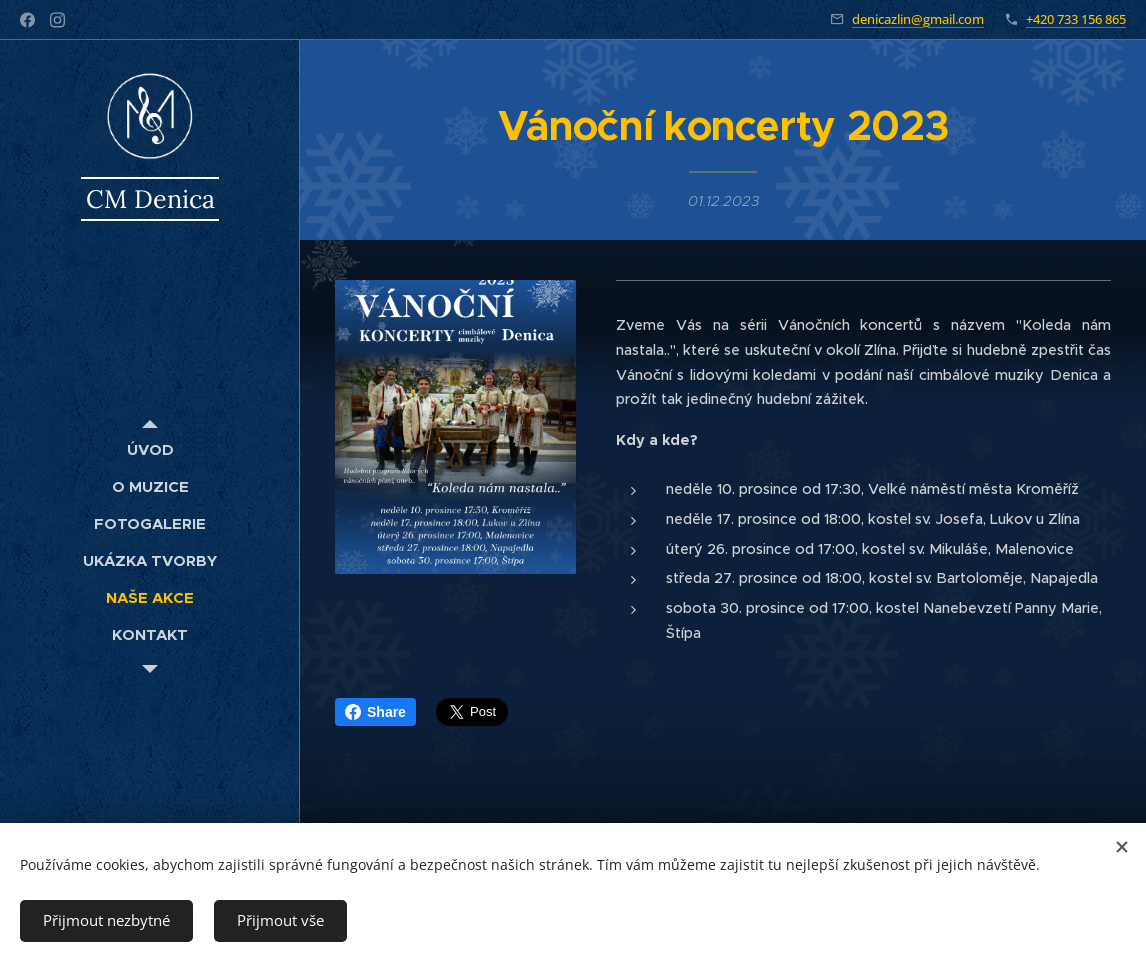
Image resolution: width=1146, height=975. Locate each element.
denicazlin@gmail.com (918, 19)
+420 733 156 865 (1076, 19)
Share (375, 712)
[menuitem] (150, 449)
